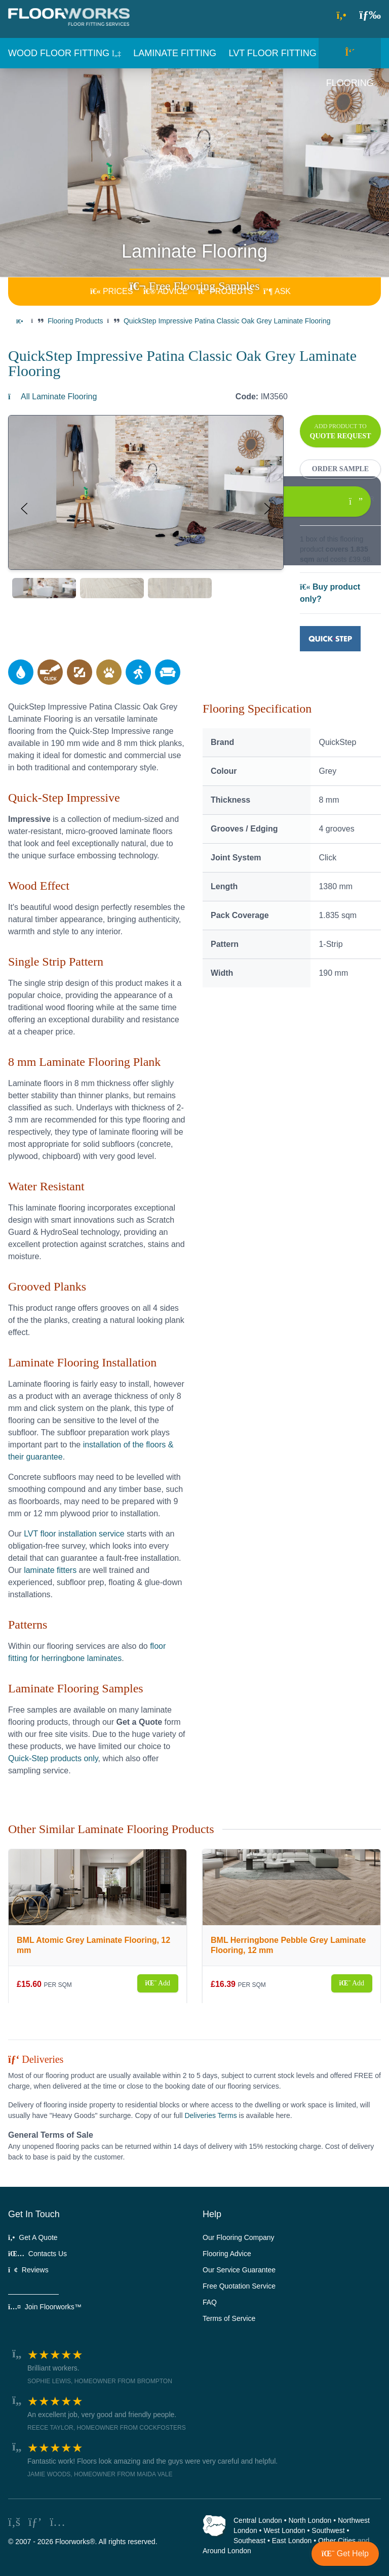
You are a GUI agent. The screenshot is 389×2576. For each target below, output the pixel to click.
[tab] (44, 588)
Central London (258, 2520)
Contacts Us (37, 2254)
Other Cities (337, 2541)
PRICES (111, 291)
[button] (370, 14)
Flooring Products (75, 321)
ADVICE (165, 291)
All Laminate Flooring (52, 396)
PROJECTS (225, 291)
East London (292, 2541)
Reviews (28, 2270)
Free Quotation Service (239, 2286)
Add (157, 1983)
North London (309, 2520)
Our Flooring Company (239, 2237)
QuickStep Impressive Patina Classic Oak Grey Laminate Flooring (227, 321)
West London (284, 2530)
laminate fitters (50, 1570)
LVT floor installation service (74, 1533)
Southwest (328, 2530)
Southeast (249, 2541)
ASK (277, 291)
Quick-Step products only (53, 1758)
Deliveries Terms (210, 2115)
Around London (227, 2551)
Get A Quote (33, 2237)
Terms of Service (229, 2318)
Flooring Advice (227, 2254)
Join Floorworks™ (45, 2307)
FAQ (210, 2302)
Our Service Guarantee (239, 2270)
